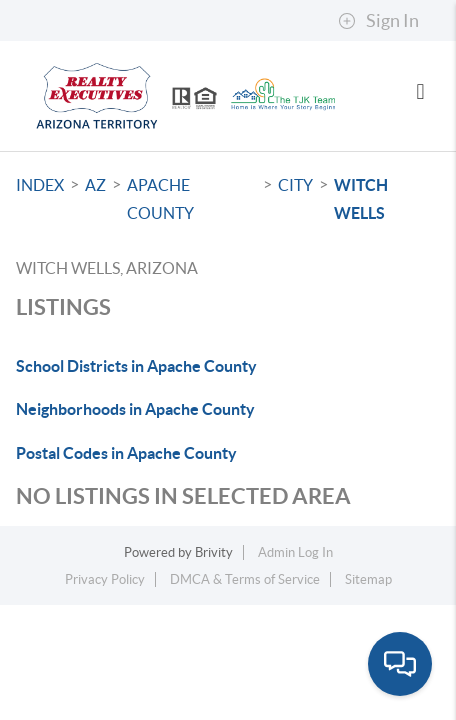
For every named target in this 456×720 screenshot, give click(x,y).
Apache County (160, 199)
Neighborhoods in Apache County (135, 409)
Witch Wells (361, 199)
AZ (95, 185)
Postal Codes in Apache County (126, 453)
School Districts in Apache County (136, 366)
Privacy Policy (105, 579)
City (295, 185)
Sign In (378, 21)
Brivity (214, 552)
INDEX (40, 185)
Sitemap (368, 579)
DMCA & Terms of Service (245, 579)
